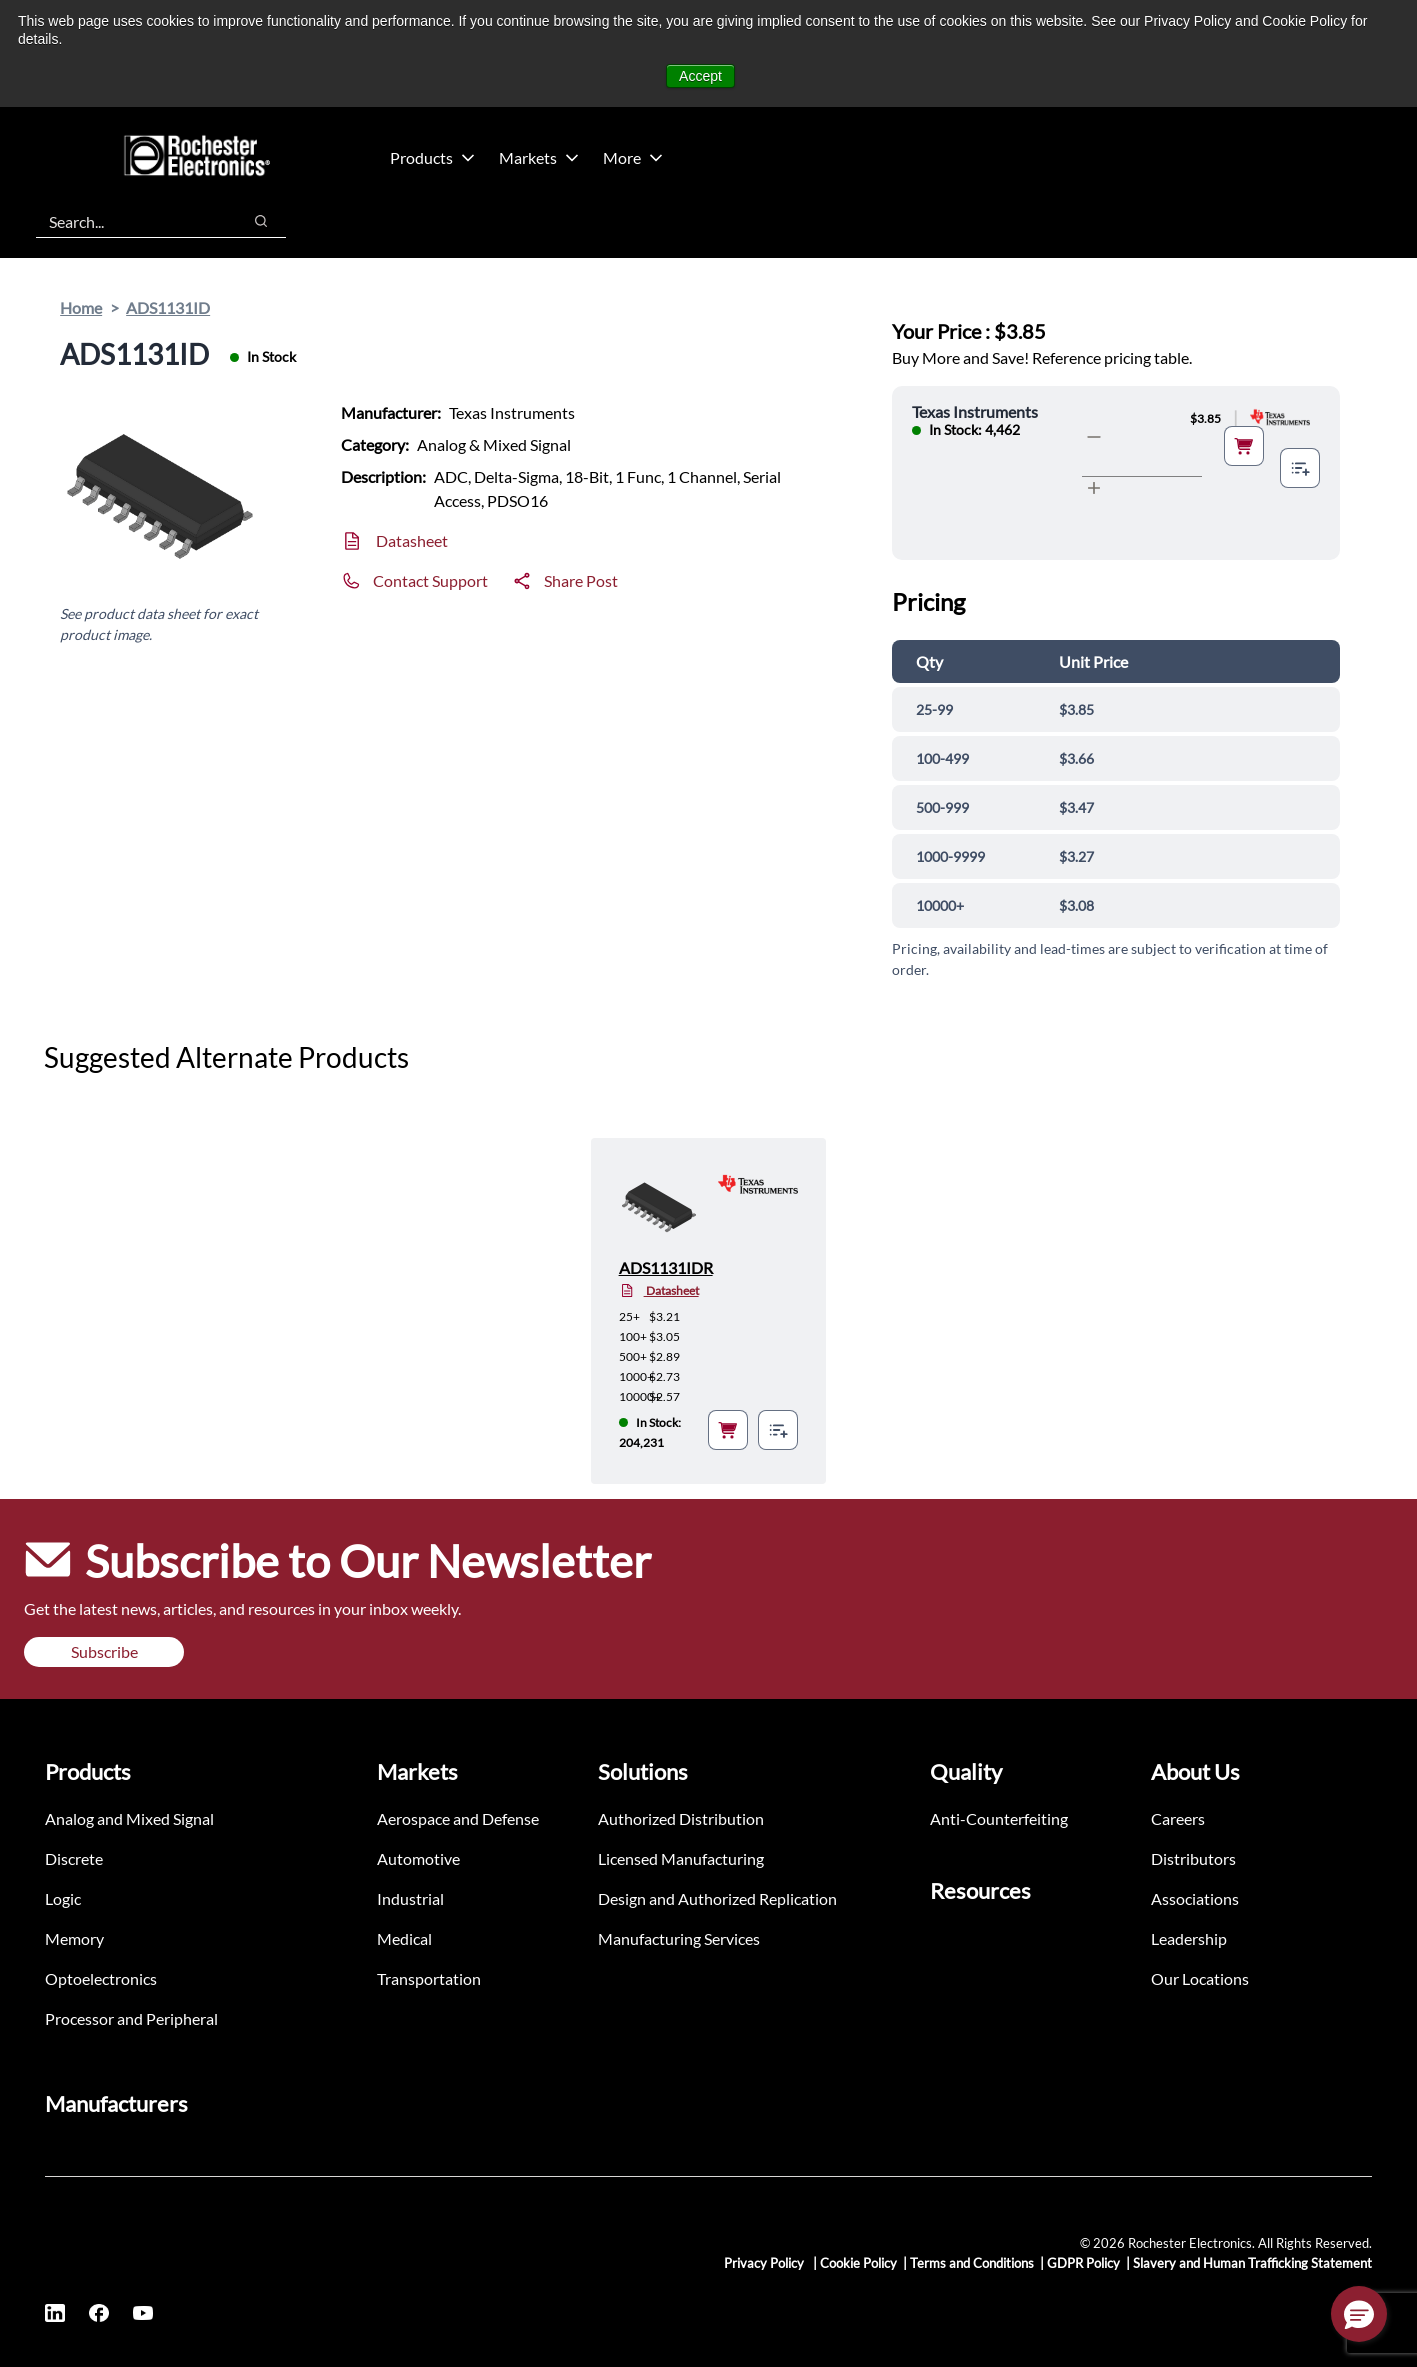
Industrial (410, 1898)
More (633, 157)
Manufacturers (116, 2103)
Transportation (429, 1978)
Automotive (418, 1858)
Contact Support (430, 580)
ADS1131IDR (666, 1267)
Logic (63, 1898)
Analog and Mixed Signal (129, 1818)
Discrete (74, 1858)
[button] (1359, 2314)
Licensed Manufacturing (681, 1858)
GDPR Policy (1083, 2263)
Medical (404, 1938)
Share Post (581, 580)
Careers (1178, 1818)
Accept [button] (700, 76)
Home (81, 307)
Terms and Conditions (972, 2263)
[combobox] (128, 221)
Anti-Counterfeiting (999, 1818)
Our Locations (1200, 1978)
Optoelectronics (101, 1978)
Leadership (1189, 1938)
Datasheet (412, 540)
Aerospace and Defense (458, 1818)
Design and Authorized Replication (717, 1898)
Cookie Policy (858, 2263)
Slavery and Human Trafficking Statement (1252, 2263)
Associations (1195, 1898)
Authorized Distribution (681, 1818)
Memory (74, 1938)
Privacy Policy (765, 2263)
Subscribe (104, 1651)
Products (432, 157)
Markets (539, 157)
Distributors (1193, 1858)
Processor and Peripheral (131, 2018)
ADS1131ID (168, 307)
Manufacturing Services (679, 1938)
